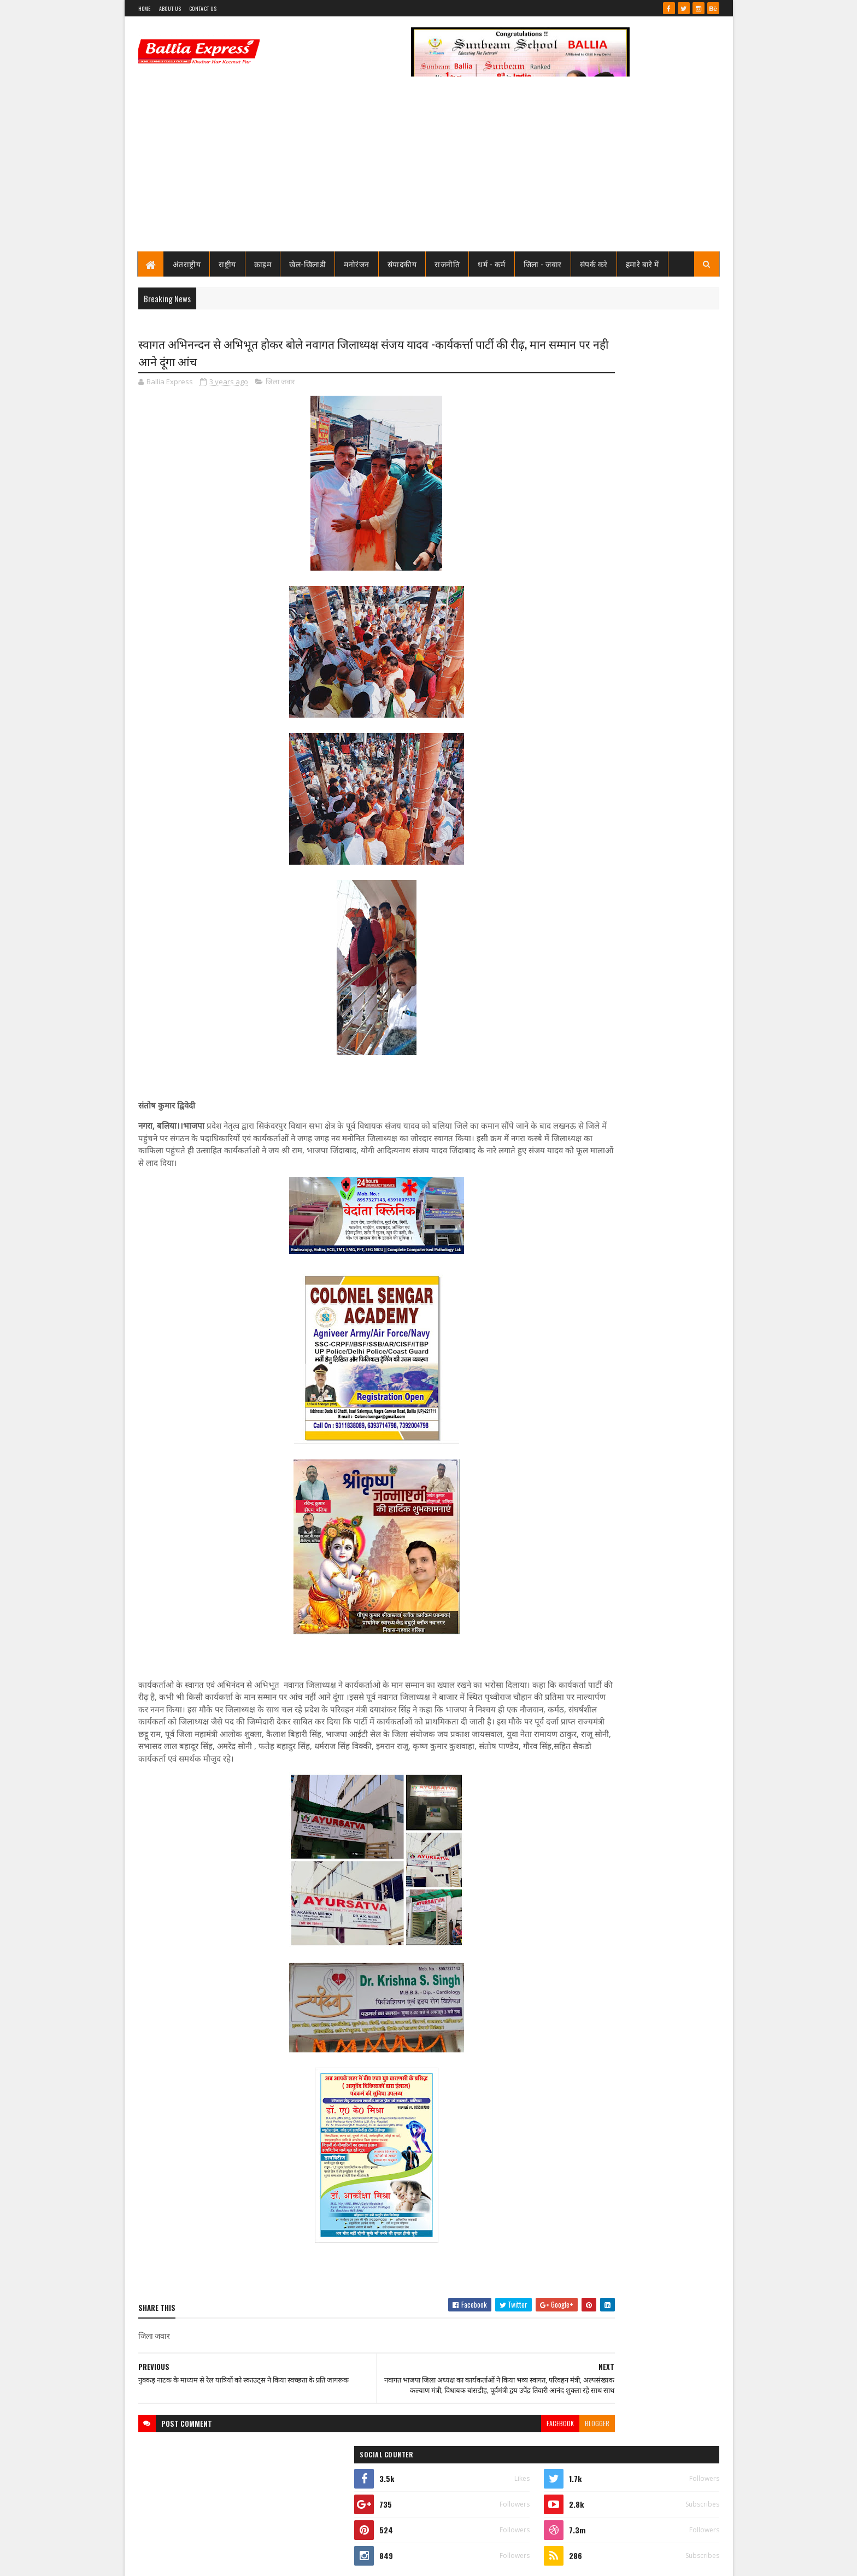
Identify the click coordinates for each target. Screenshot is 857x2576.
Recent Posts (588, 736)
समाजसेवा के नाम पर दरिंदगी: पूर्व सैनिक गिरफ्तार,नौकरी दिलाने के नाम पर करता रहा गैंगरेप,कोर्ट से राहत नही (647, 1205)
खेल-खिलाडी (307, 263)
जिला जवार (280, 385)
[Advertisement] (429, 169)
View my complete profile (581, 507)
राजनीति (447, 263)
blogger (507, 2448)
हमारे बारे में (642, 263)
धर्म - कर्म (492, 263)
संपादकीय (402, 263)
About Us (170, 8)
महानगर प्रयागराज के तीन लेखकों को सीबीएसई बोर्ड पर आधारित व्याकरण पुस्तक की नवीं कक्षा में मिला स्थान (654, 1276)
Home (144, 8)
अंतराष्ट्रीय (187, 263)
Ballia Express (579, 493)
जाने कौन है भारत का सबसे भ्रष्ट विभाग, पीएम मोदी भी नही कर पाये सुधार (650, 695)
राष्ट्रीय (227, 263)
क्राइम (263, 263)
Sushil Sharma (253, 2561)
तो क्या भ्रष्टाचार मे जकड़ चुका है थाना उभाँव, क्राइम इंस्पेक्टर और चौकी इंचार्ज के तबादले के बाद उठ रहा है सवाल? (656, 655)
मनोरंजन (356, 263)
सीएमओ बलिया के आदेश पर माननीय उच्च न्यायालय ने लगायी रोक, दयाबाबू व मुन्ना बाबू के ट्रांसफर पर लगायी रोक (652, 564)
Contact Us (202, 8)
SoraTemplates (177, 2561)
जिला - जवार (543, 263)
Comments (675, 736)
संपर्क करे (594, 263)
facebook (470, 2448)
